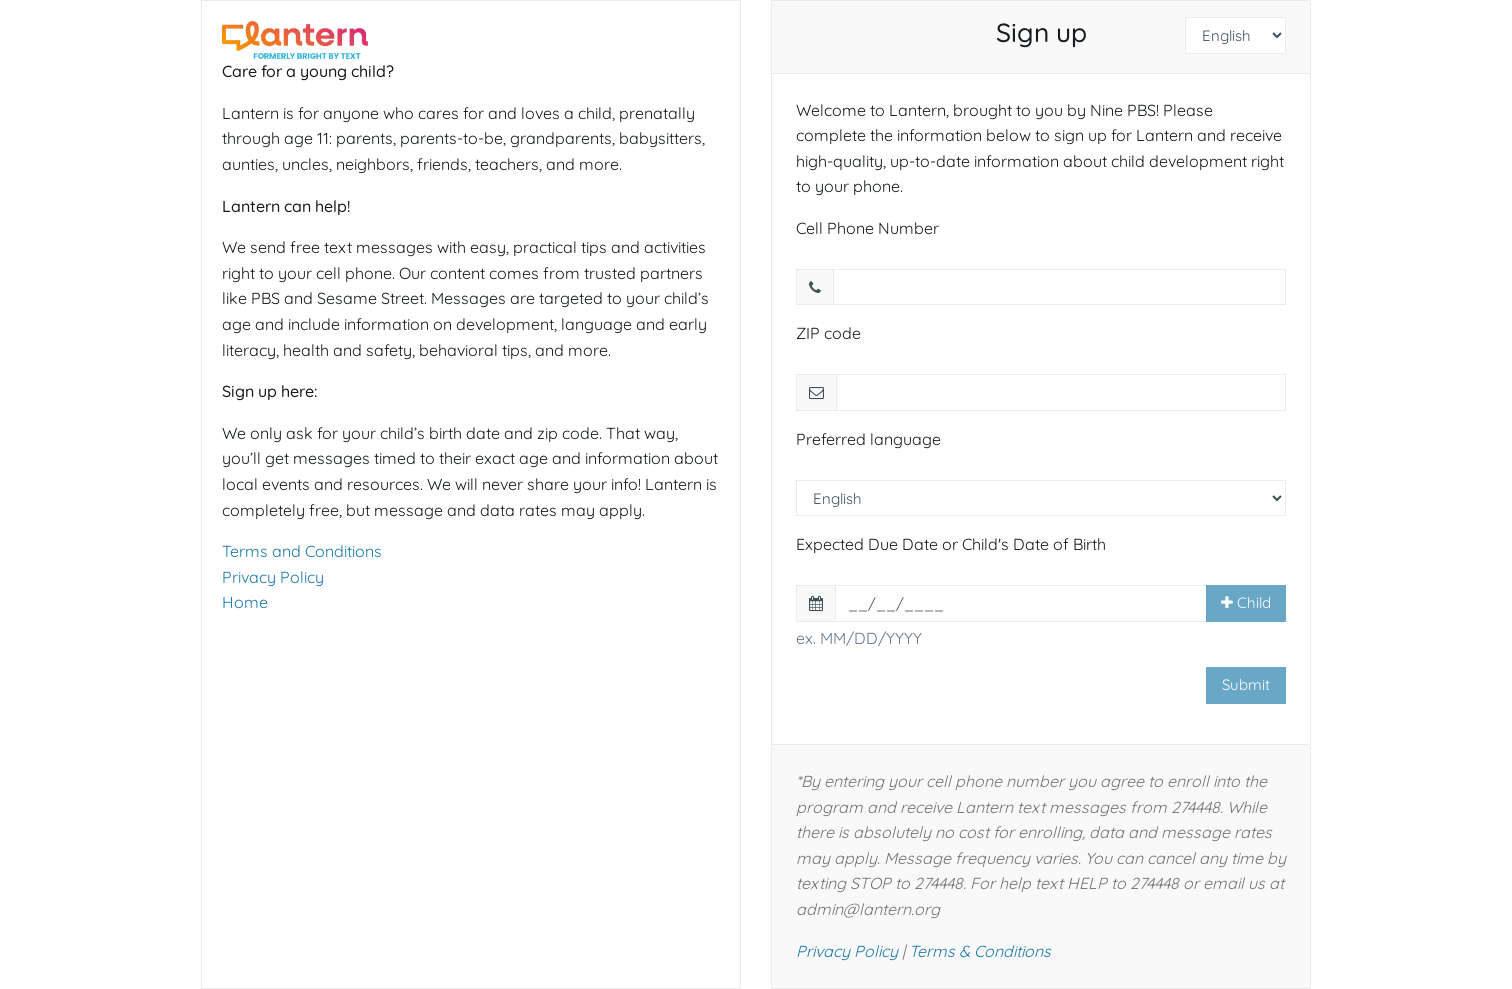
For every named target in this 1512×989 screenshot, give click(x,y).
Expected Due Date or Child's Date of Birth (951, 544)
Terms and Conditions (302, 551)
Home (245, 602)
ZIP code (828, 333)
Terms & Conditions (980, 951)
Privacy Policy (273, 577)
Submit (1246, 684)
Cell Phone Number (867, 228)
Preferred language (868, 439)
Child (1246, 602)
